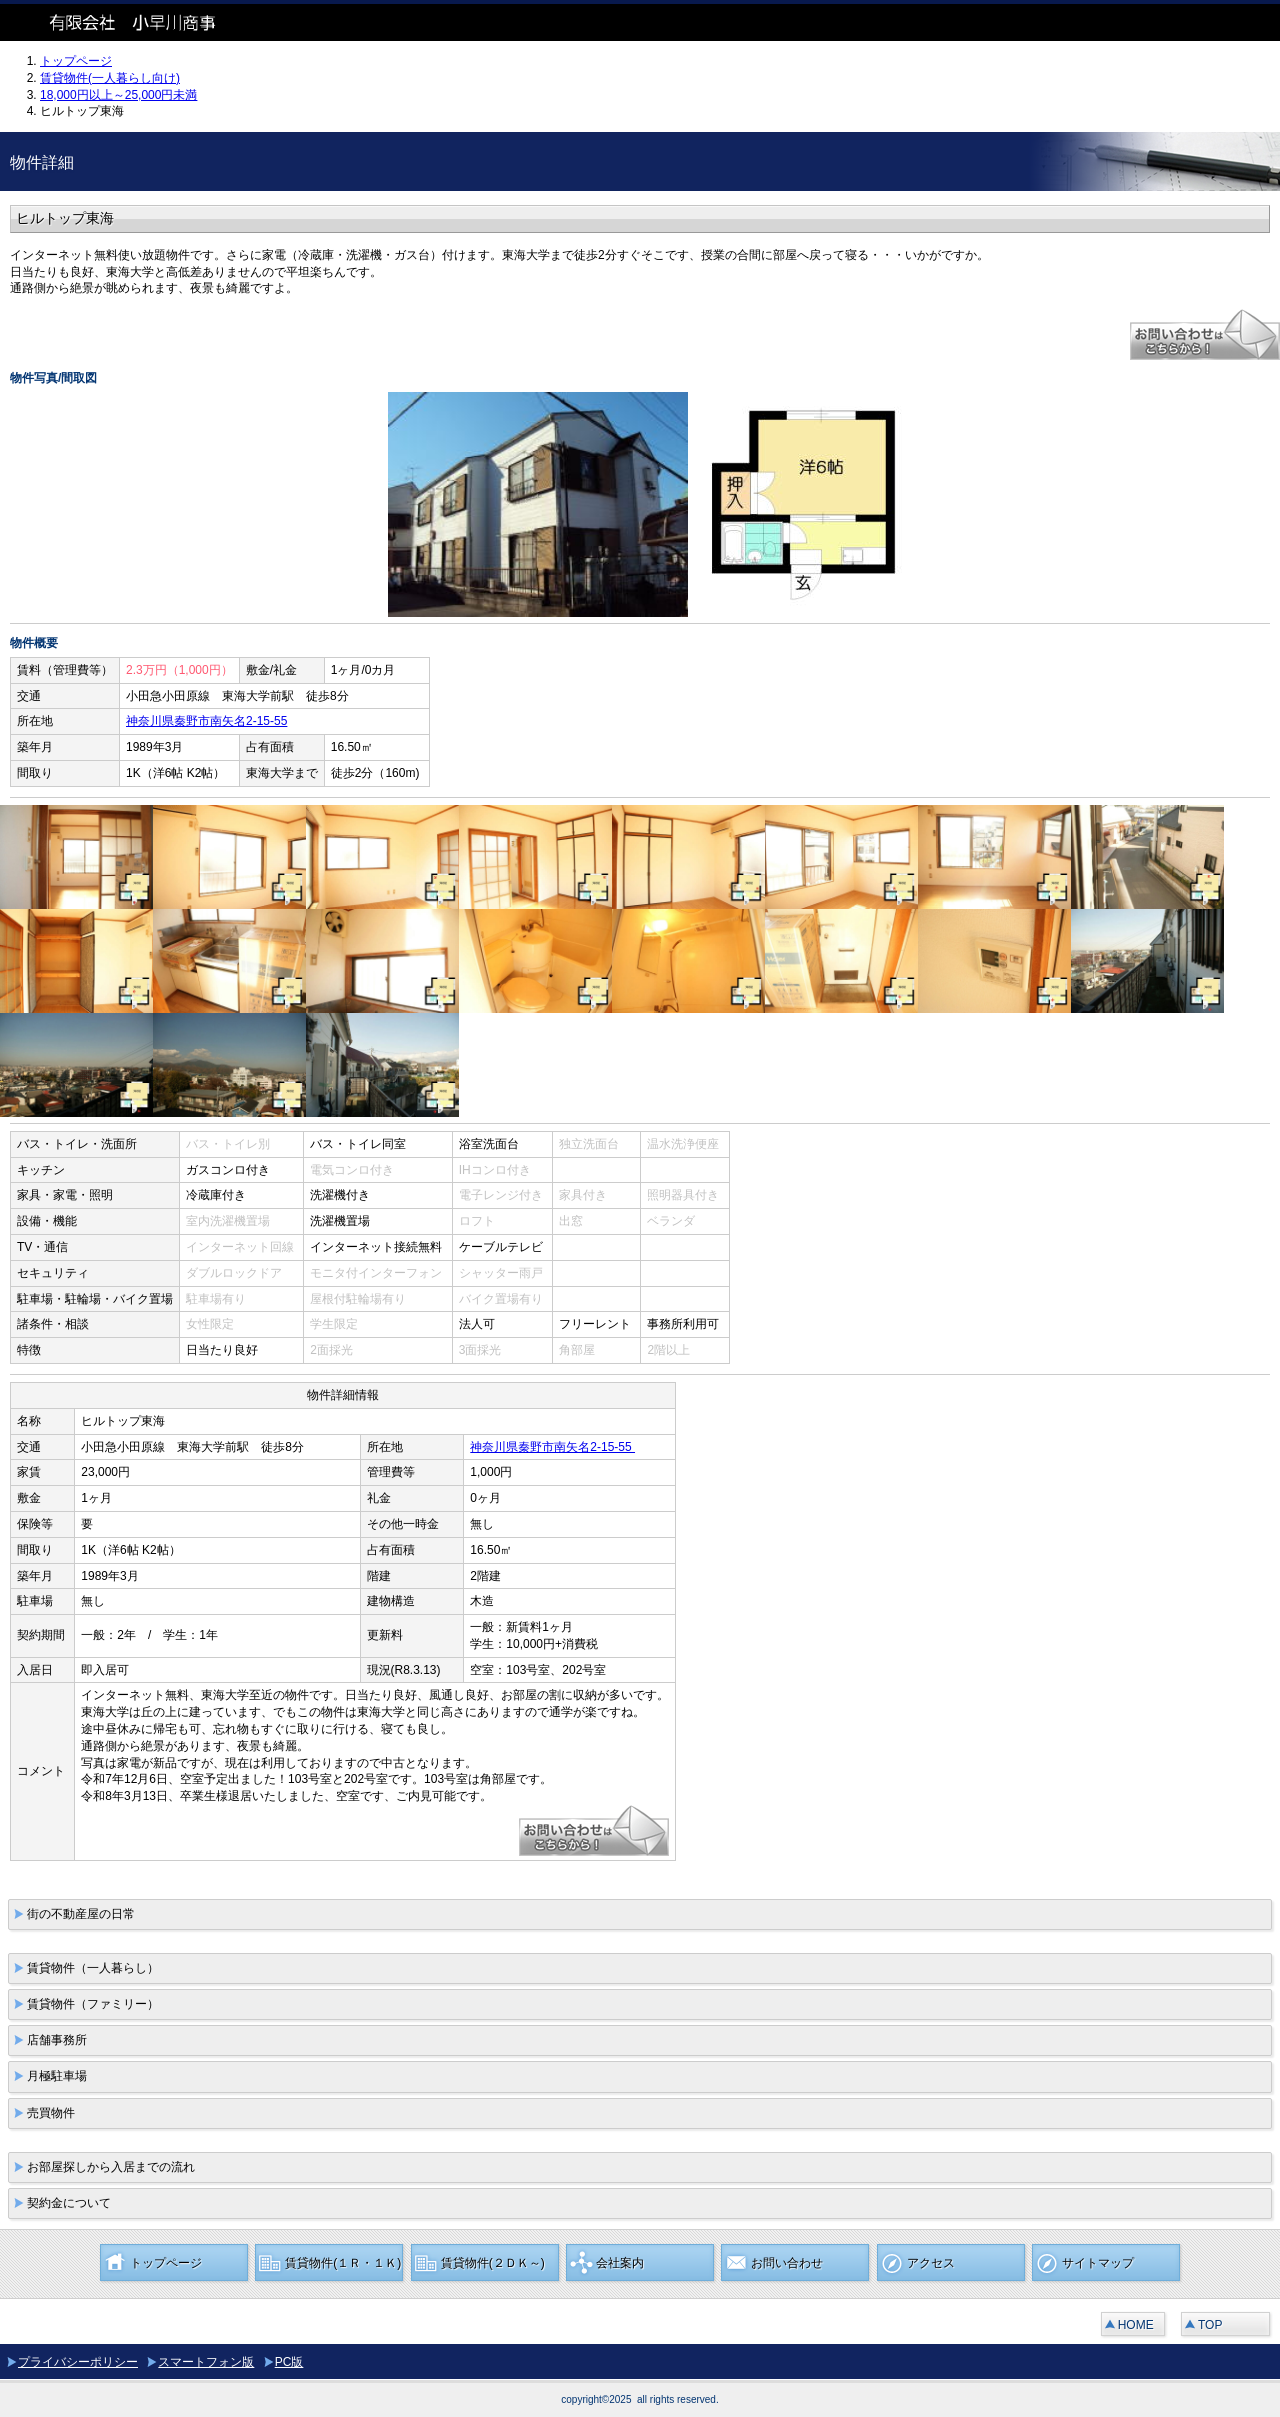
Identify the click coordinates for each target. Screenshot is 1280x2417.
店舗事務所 (57, 2040)
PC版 (289, 2362)
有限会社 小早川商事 (150, 22)
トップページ (76, 61)
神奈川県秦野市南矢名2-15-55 (206, 721)
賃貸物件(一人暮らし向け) (110, 78)
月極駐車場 (57, 2076)
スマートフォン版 (206, 2362)
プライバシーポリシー (78, 2362)
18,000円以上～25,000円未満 (118, 95)
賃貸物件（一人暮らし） (93, 1968)
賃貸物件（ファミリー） (93, 2004)
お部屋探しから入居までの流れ (111, 2167)
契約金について (69, 2203)
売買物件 (51, 2113)
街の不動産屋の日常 (81, 1914)
